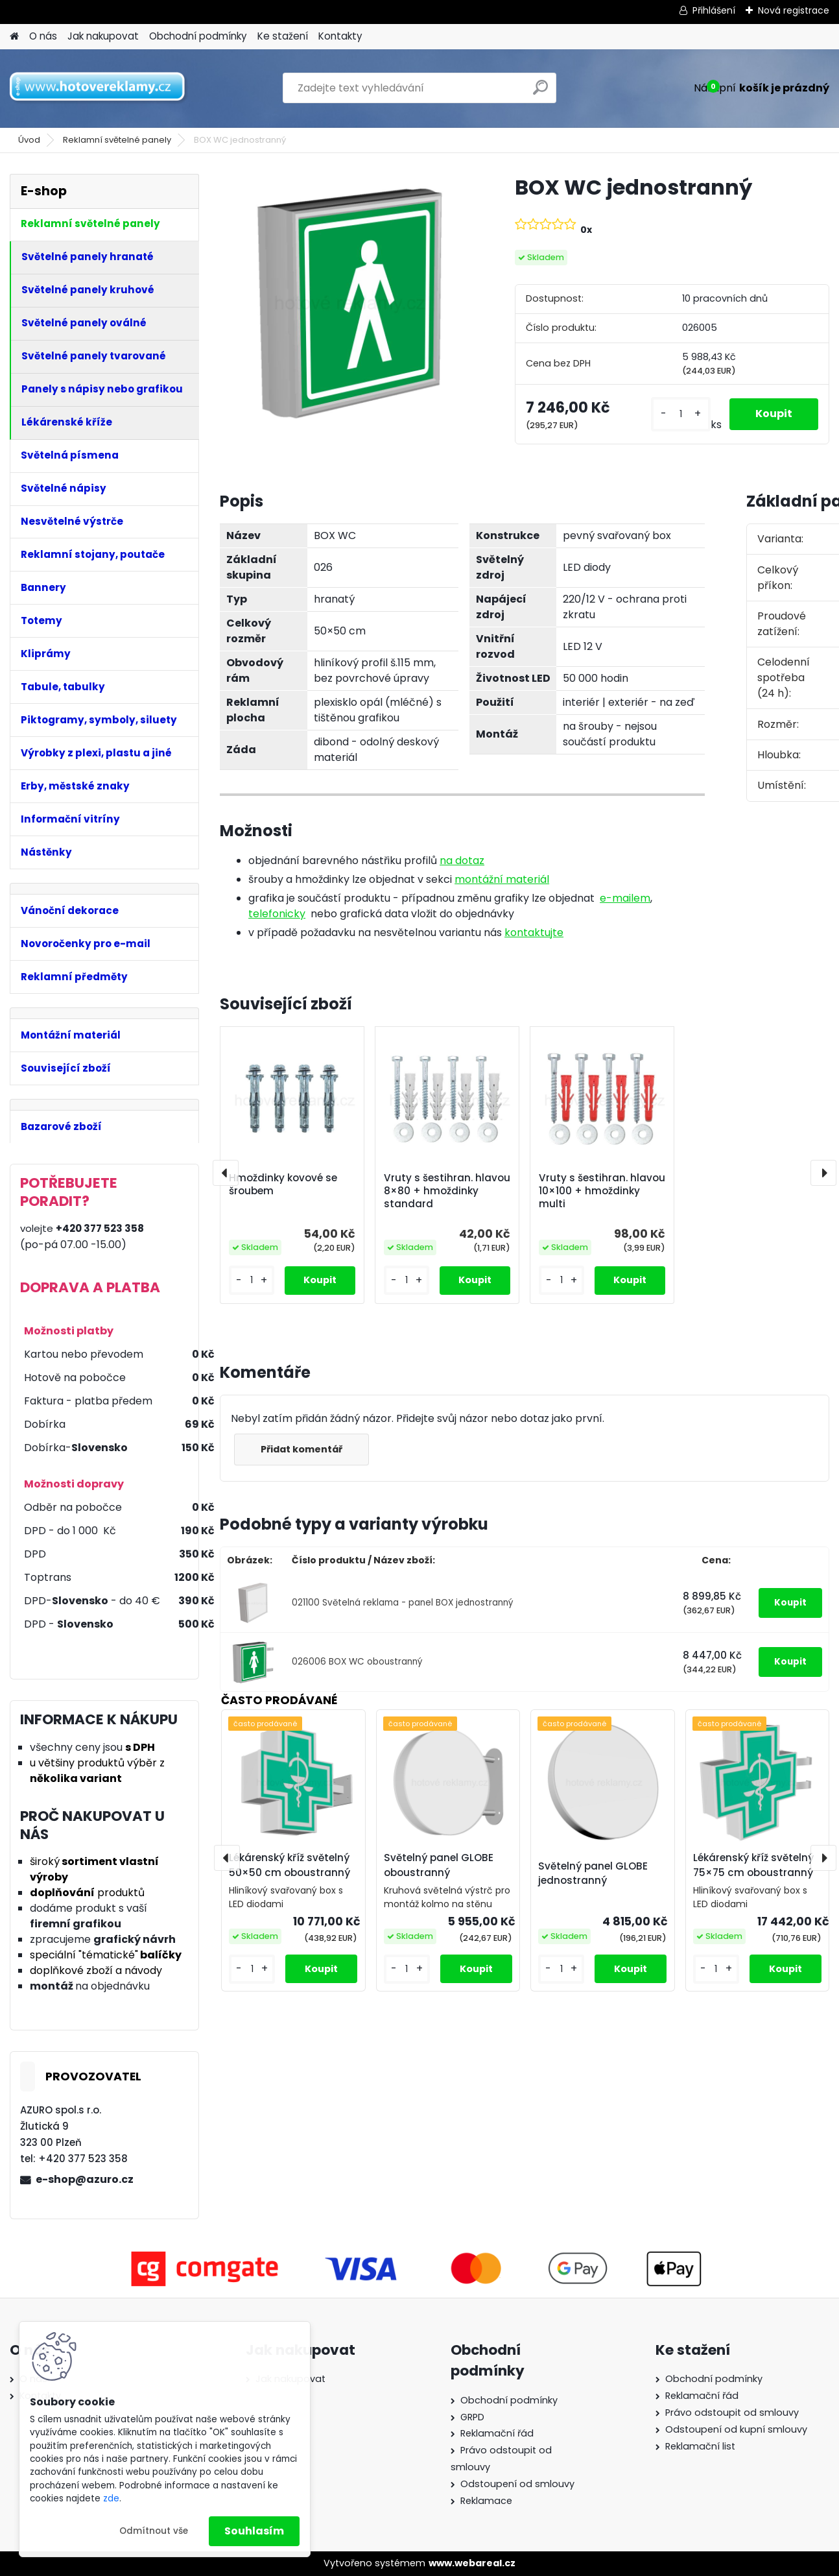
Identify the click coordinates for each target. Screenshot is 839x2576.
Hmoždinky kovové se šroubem (283, 1185)
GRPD (472, 2417)
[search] (540, 92)
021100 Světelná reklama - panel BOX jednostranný (403, 1602)
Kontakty (340, 36)
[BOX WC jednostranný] (346, 300)
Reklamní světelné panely (117, 140)
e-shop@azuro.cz (85, 2179)
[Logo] (99, 88)
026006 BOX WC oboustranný (357, 1661)
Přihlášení (713, 10)
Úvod (29, 140)
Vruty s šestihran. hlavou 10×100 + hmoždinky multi (602, 1191)
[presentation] (226, 1173)
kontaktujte (533, 932)
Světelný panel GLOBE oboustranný (438, 1865)
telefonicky (276, 913)
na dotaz (462, 860)
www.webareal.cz (472, 2563)
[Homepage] (14, 36)
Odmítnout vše (153, 2531)
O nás (43, 36)
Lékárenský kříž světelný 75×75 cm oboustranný (753, 1865)
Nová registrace (793, 10)
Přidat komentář (301, 1449)
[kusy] (681, 414)
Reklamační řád (497, 2433)
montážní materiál (502, 879)
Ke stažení (282, 36)
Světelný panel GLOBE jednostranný (593, 1873)
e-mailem (625, 898)
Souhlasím (254, 2530)
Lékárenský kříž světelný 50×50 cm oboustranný (289, 1865)
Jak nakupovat (103, 36)
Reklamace (486, 2500)
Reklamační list (700, 2446)
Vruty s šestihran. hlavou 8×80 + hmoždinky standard (447, 1191)
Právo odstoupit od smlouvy (732, 2412)
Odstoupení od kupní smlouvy (736, 2429)
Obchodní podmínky (198, 36)
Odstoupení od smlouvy (517, 2483)
